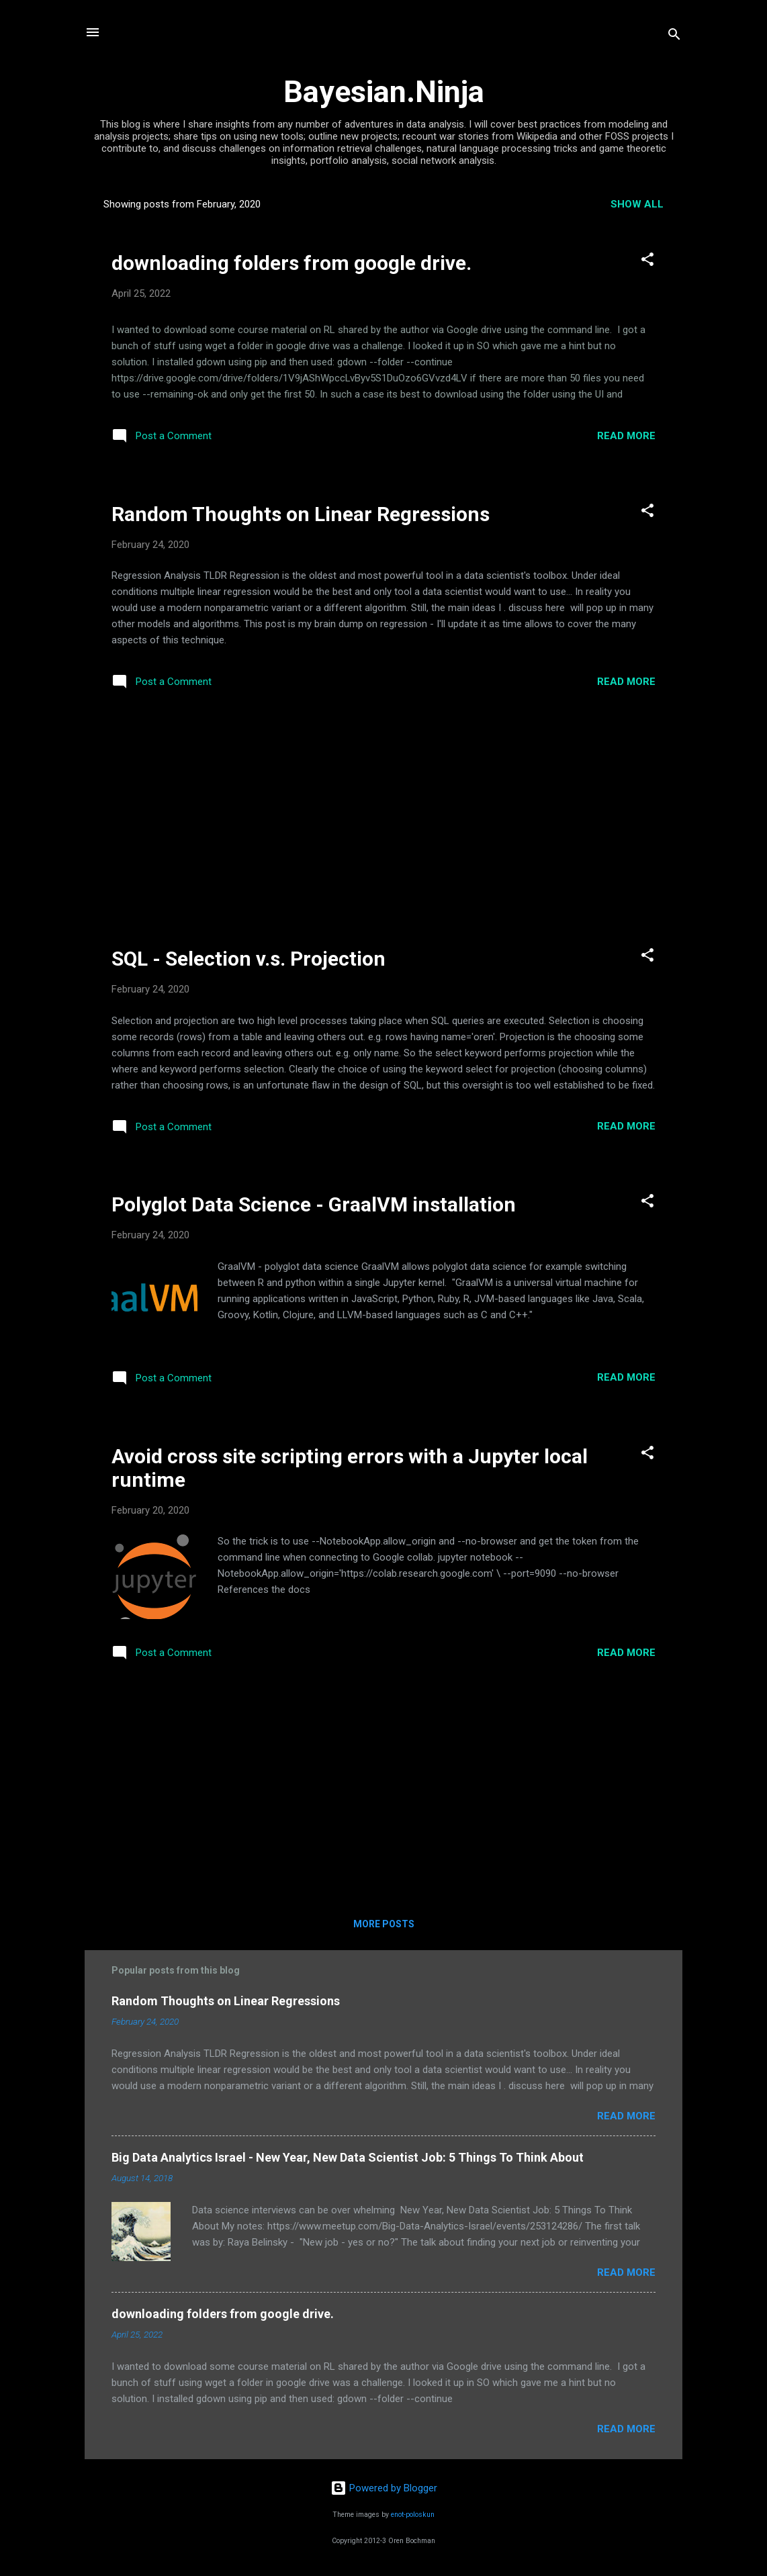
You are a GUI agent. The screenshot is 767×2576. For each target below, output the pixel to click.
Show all (637, 204)
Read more (626, 436)
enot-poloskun (413, 2514)
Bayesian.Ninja (383, 91)
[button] (647, 261)
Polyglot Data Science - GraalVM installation (313, 1204)
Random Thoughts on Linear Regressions (300, 514)
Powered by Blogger (383, 2488)
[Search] (674, 36)
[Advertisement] (383, 822)
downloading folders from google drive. (291, 263)
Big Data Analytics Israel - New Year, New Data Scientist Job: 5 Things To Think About (347, 2157)
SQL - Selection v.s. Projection (248, 958)
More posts (383, 1924)
